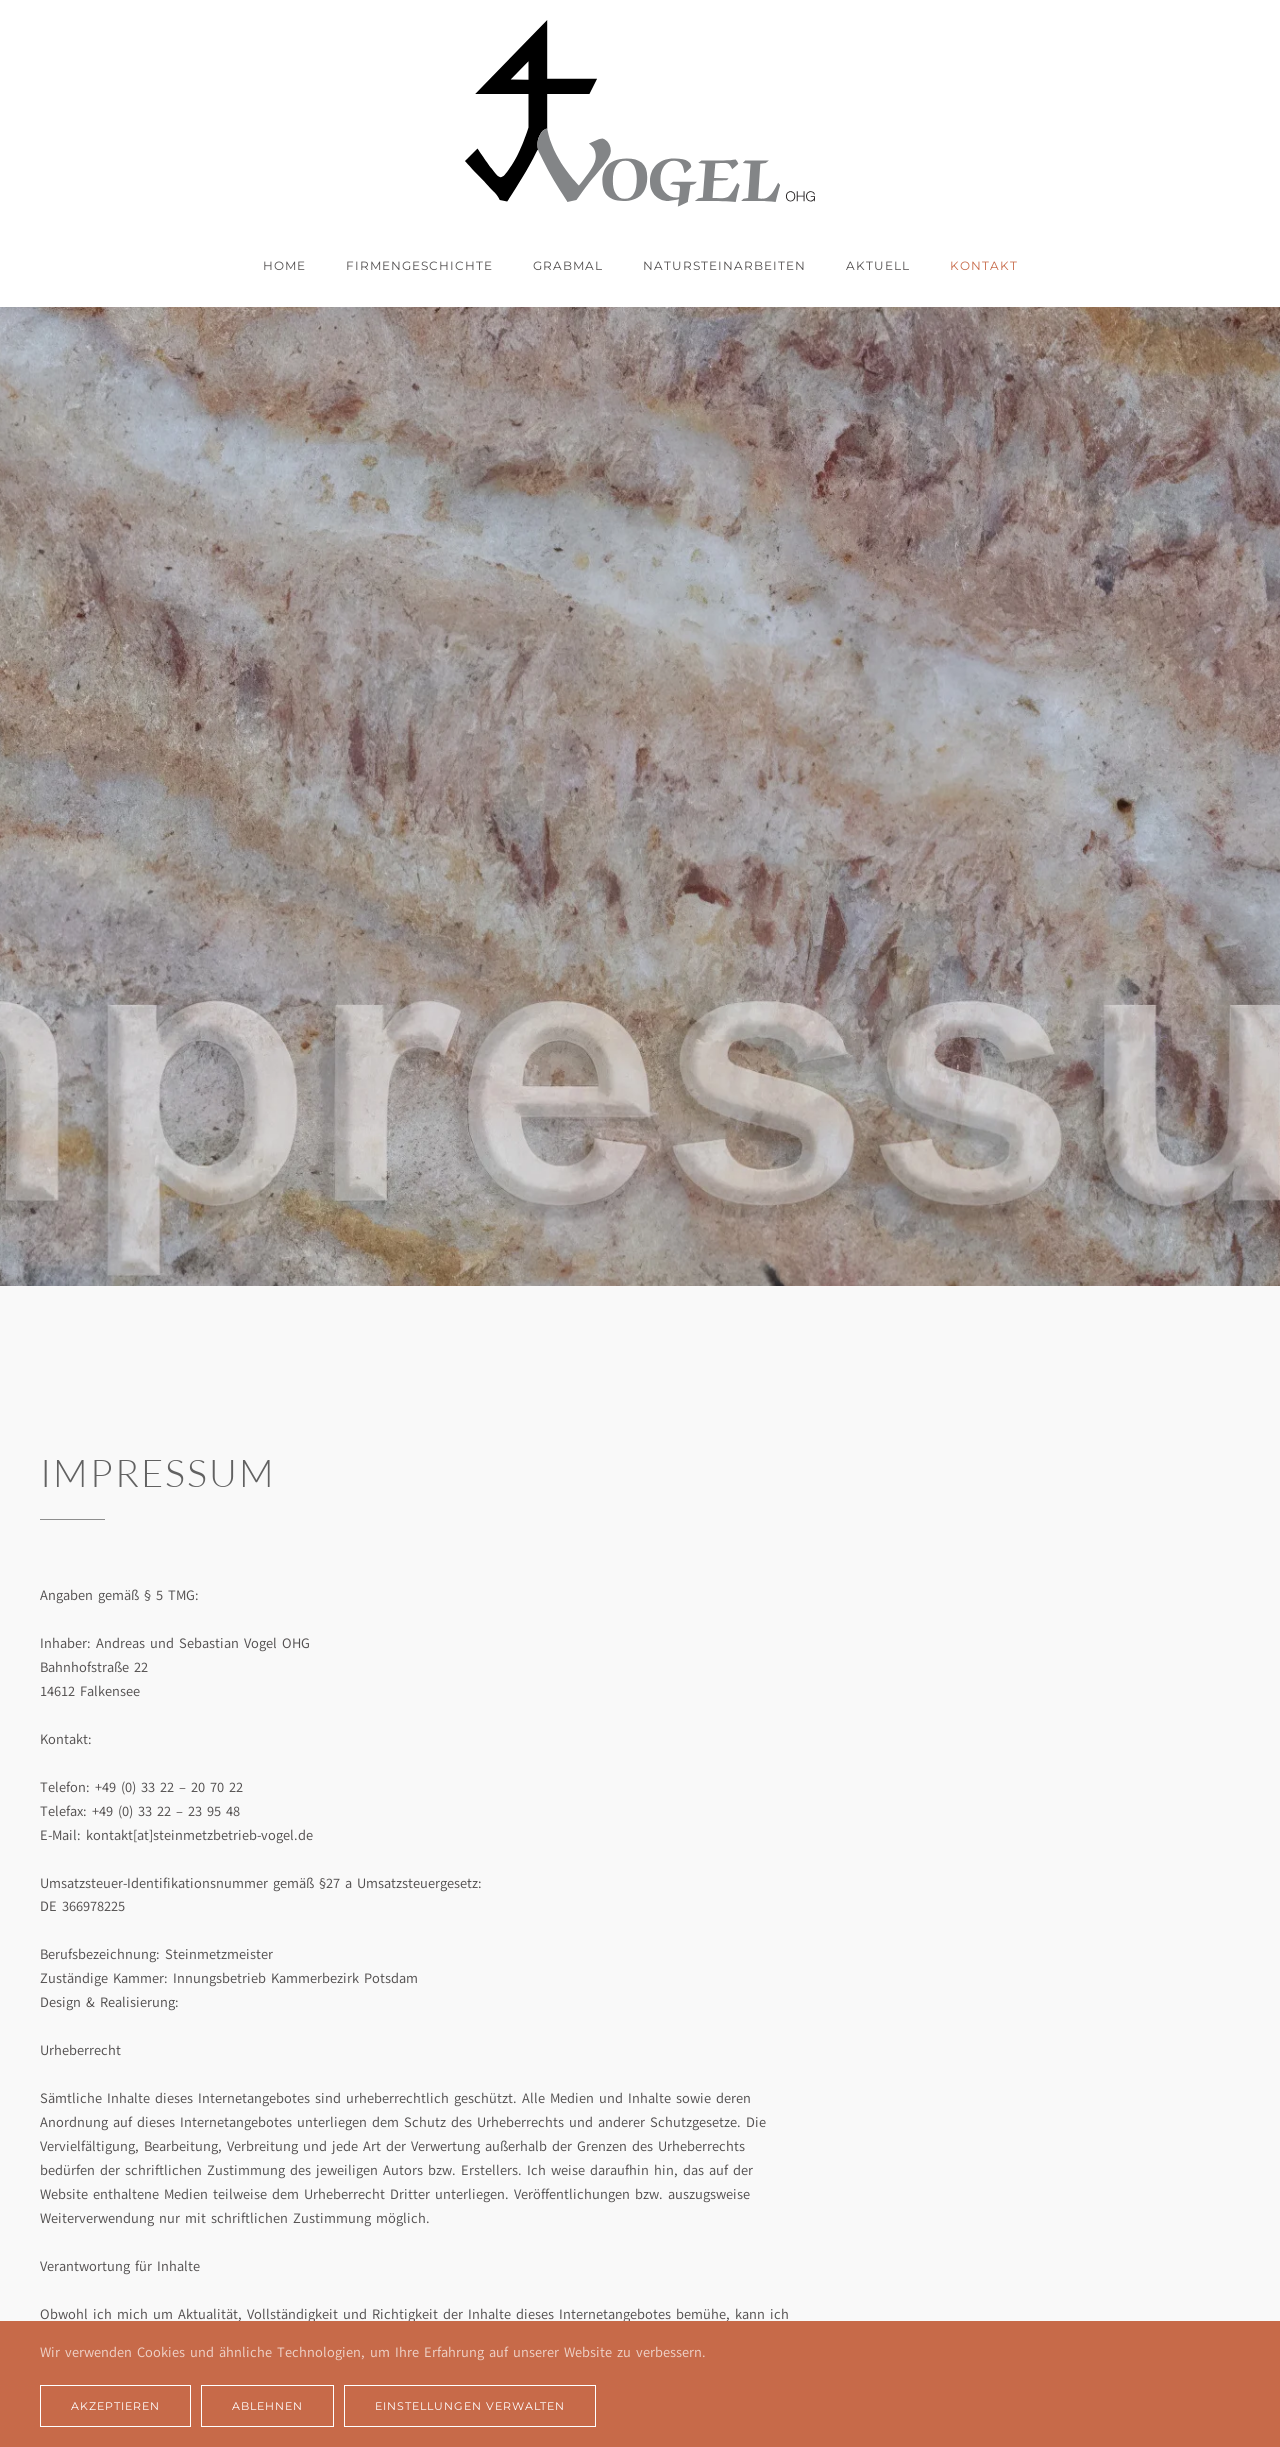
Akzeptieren (115, 2406)
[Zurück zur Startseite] (640, 113)
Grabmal (568, 265)
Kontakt (984, 265)
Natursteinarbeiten (724, 265)
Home (284, 265)
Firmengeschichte (419, 265)
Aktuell (878, 265)
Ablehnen (267, 2406)
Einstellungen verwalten (470, 2406)
